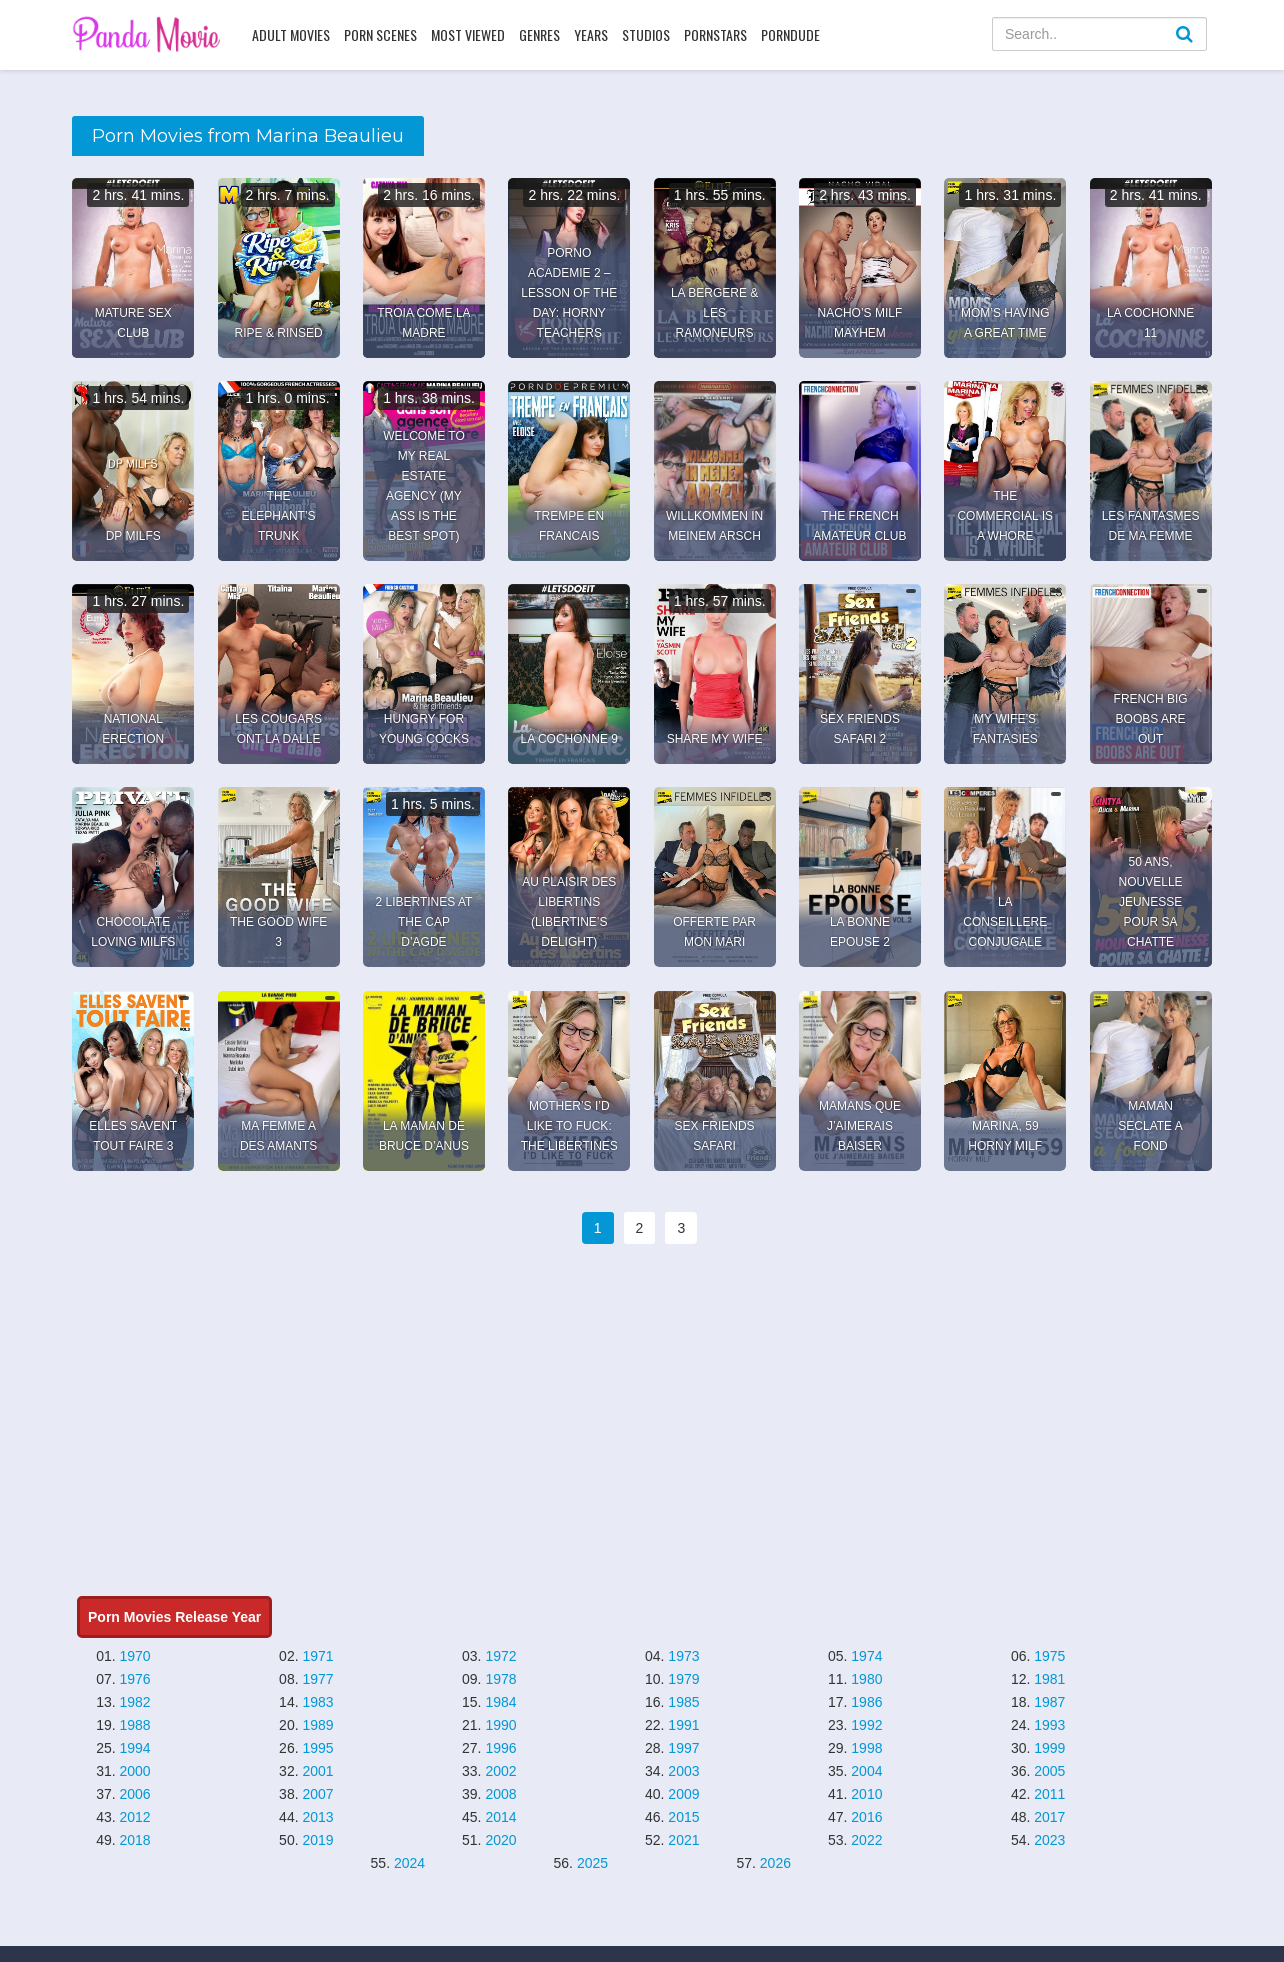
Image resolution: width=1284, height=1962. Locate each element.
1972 (500, 1656)
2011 (1049, 1794)
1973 (683, 1656)
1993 (1049, 1725)
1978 (500, 1679)
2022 (866, 1840)
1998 (866, 1748)
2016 (866, 1817)
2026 (775, 1863)
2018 (135, 1840)
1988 (135, 1725)
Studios (646, 34)
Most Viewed (468, 34)
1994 (135, 1748)
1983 (317, 1702)
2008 (500, 1794)
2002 (500, 1771)
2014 (500, 1817)
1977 (317, 1679)
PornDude (790, 34)
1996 (500, 1748)
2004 (866, 1771)
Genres (539, 34)
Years (591, 34)
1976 (135, 1679)
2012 (135, 1817)
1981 (1049, 1679)
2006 (135, 1794)
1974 (866, 1656)
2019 (317, 1840)
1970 (135, 1656)
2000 (135, 1771)
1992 (866, 1725)
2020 (500, 1840)
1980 (866, 1679)
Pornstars (715, 34)
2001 (317, 1771)
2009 (683, 1794)
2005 (1049, 1771)
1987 (1049, 1702)
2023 (1049, 1840)
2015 (683, 1817)
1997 (683, 1748)
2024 (409, 1863)
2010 (866, 1794)
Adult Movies (291, 34)
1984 (500, 1702)
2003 (683, 1771)
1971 (317, 1656)
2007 (317, 1794)
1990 (500, 1725)
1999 (1049, 1748)
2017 (1049, 1817)
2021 (683, 1840)
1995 (317, 1748)
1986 (866, 1702)
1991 (683, 1725)
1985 (683, 1702)
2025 (592, 1863)
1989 (317, 1725)
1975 (1049, 1656)
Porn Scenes (380, 34)
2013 (317, 1817)
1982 (135, 1702)
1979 (683, 1679)
